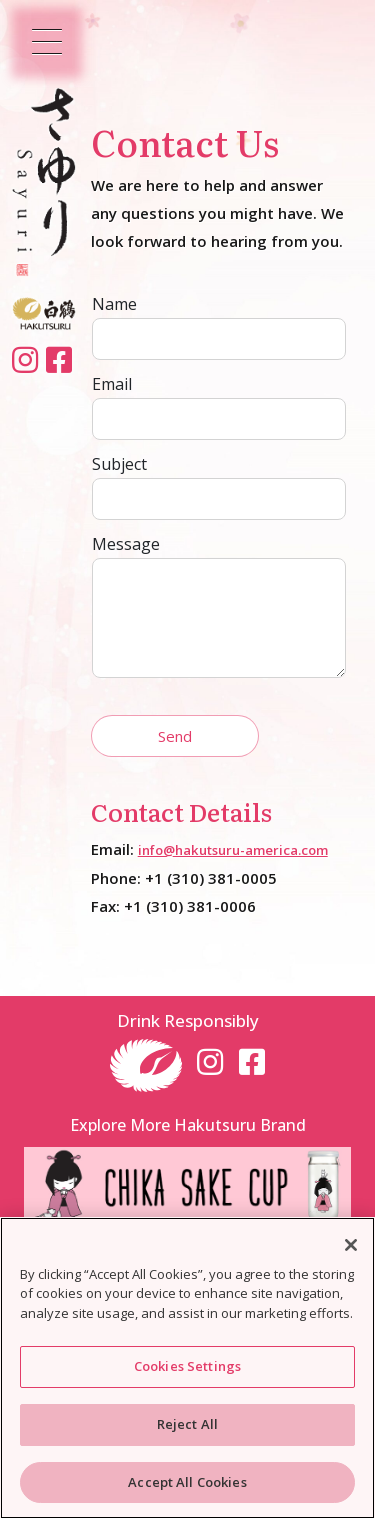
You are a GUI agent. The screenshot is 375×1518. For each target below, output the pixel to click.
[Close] (351, 1249)
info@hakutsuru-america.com (233, 850)
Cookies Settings (187, 1370)
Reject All (187, 1428)
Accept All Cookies (187, 1486)
